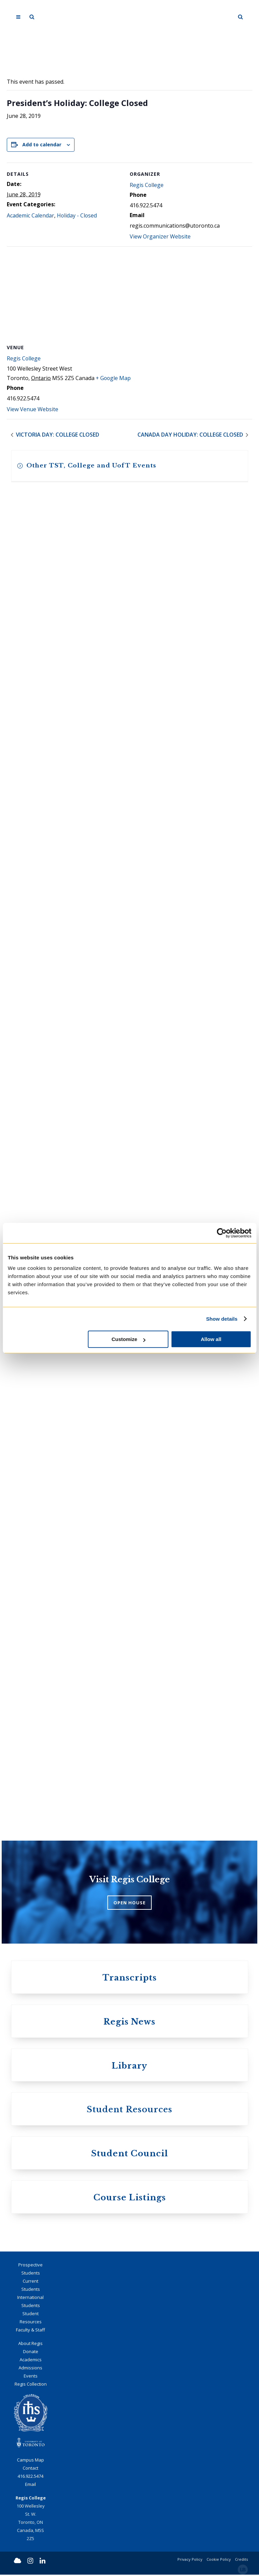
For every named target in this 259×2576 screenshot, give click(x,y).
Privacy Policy (189, 2560)
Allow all (211, 1339)
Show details (222, 1319)
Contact (30, 2469)
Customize (128, 1339)
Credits (241, 2560)
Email (30, 2486)
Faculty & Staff (30, 2331)
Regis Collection (31, 2385)
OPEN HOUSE (129, 1903)
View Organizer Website (160, 236)
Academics (31, 2361)
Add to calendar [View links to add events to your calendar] (41, 144)
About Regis (30, 2344)
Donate (30, 2352)
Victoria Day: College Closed (57, 435)
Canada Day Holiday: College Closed (190, 435)
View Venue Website (32, 409)
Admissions (30, 2369)
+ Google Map (114, 378)
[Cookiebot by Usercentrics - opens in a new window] (221, 1233)
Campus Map (30, 2461)
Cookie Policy (219, 2560)
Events (31, 2377)
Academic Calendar (30, 215)
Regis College (147, 185)
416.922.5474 (30, 2477)
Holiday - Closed (77, 215)
